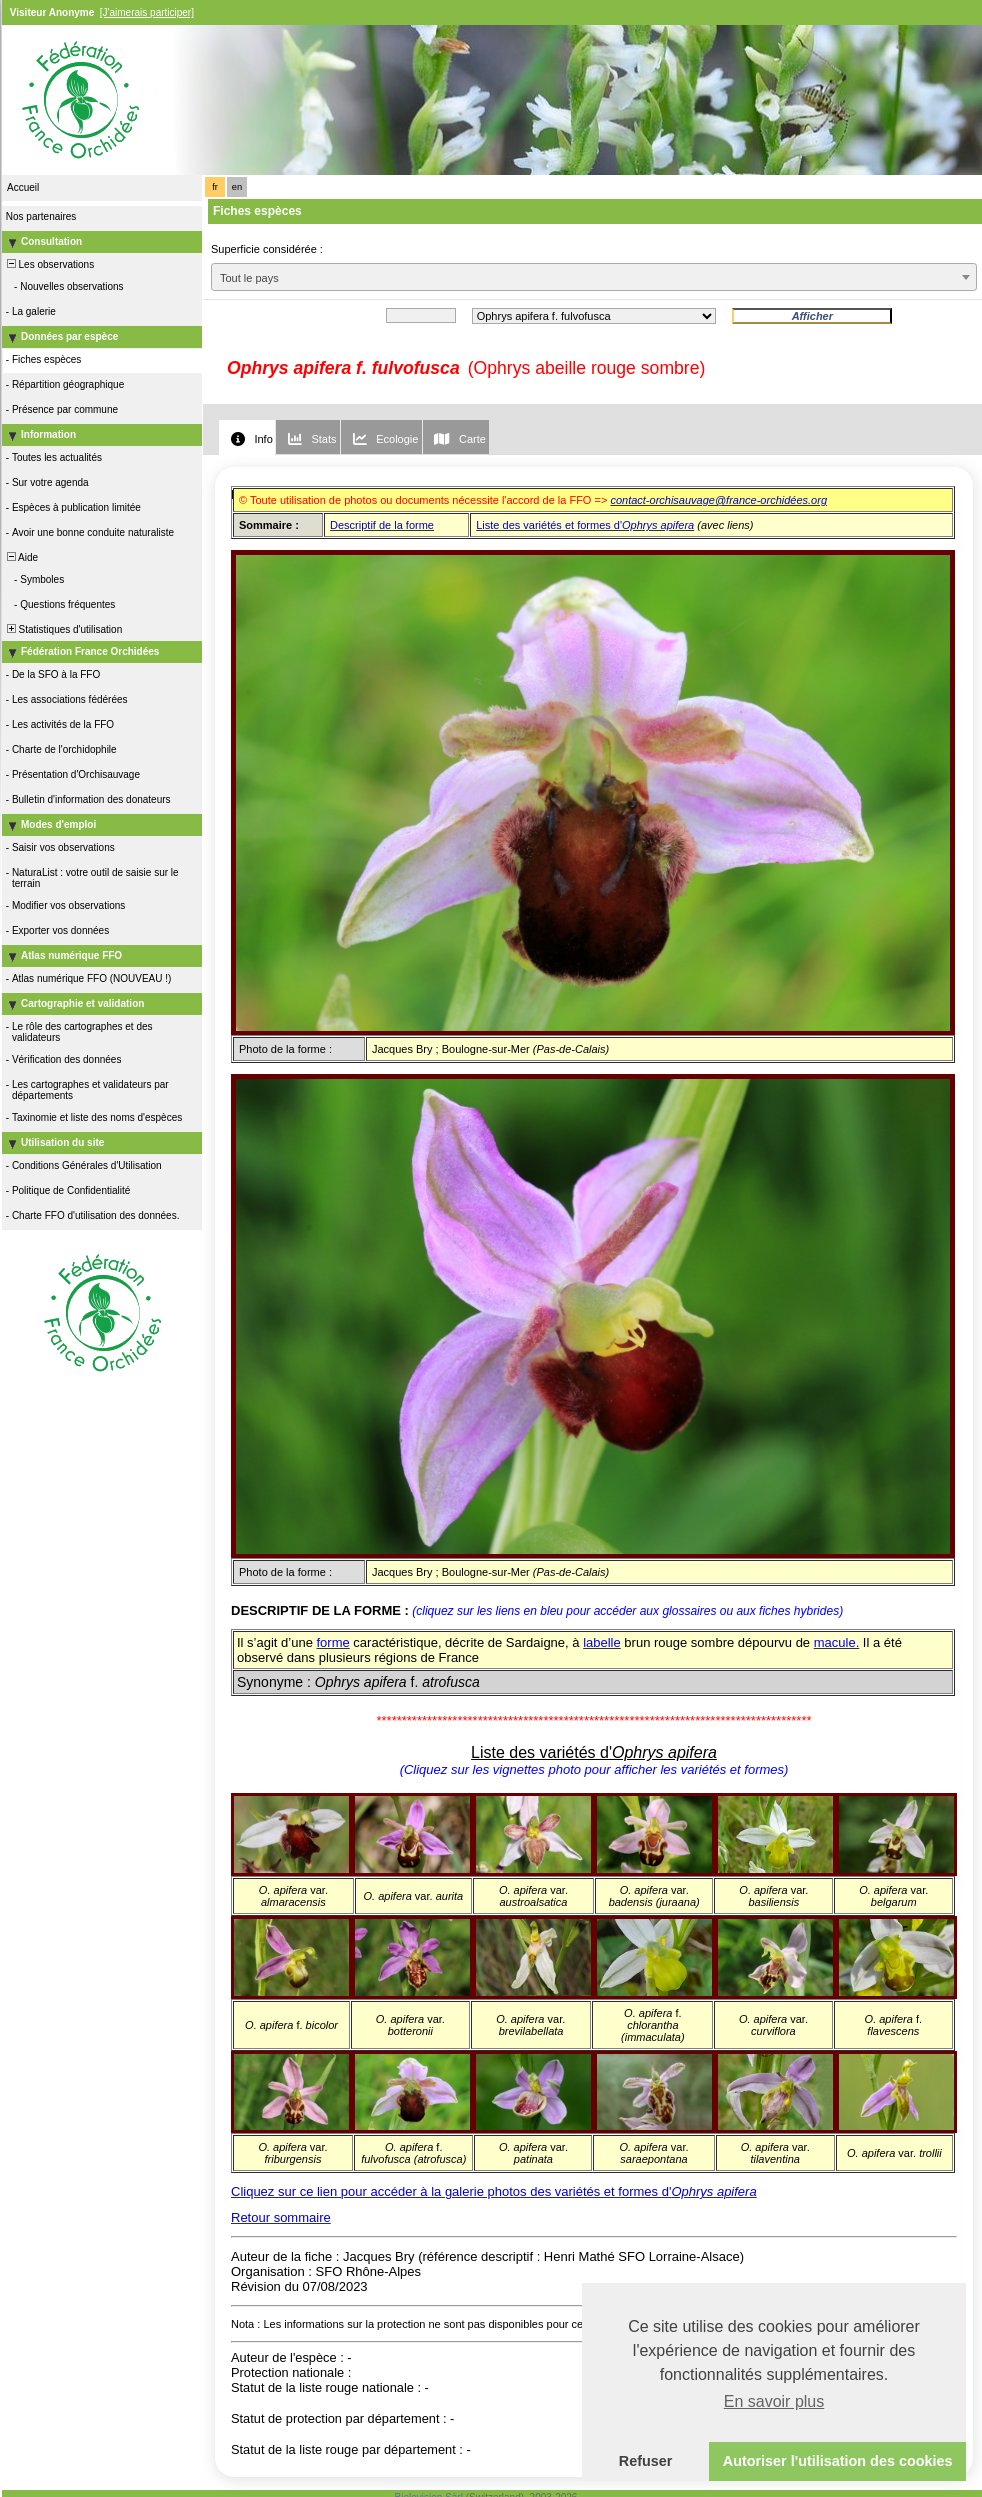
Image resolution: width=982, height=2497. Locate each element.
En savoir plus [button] (774, 2401)
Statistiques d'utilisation (63, 629)
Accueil (23, 187)
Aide (21, 557)
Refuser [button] (646, 2461)
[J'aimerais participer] (147, 12)
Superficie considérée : (267, 249)
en (237, 187)
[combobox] (594, 277)
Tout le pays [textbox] (249, 278)
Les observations (49, 264)
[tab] (247, 437)
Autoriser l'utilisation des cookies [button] (838, 2461)
